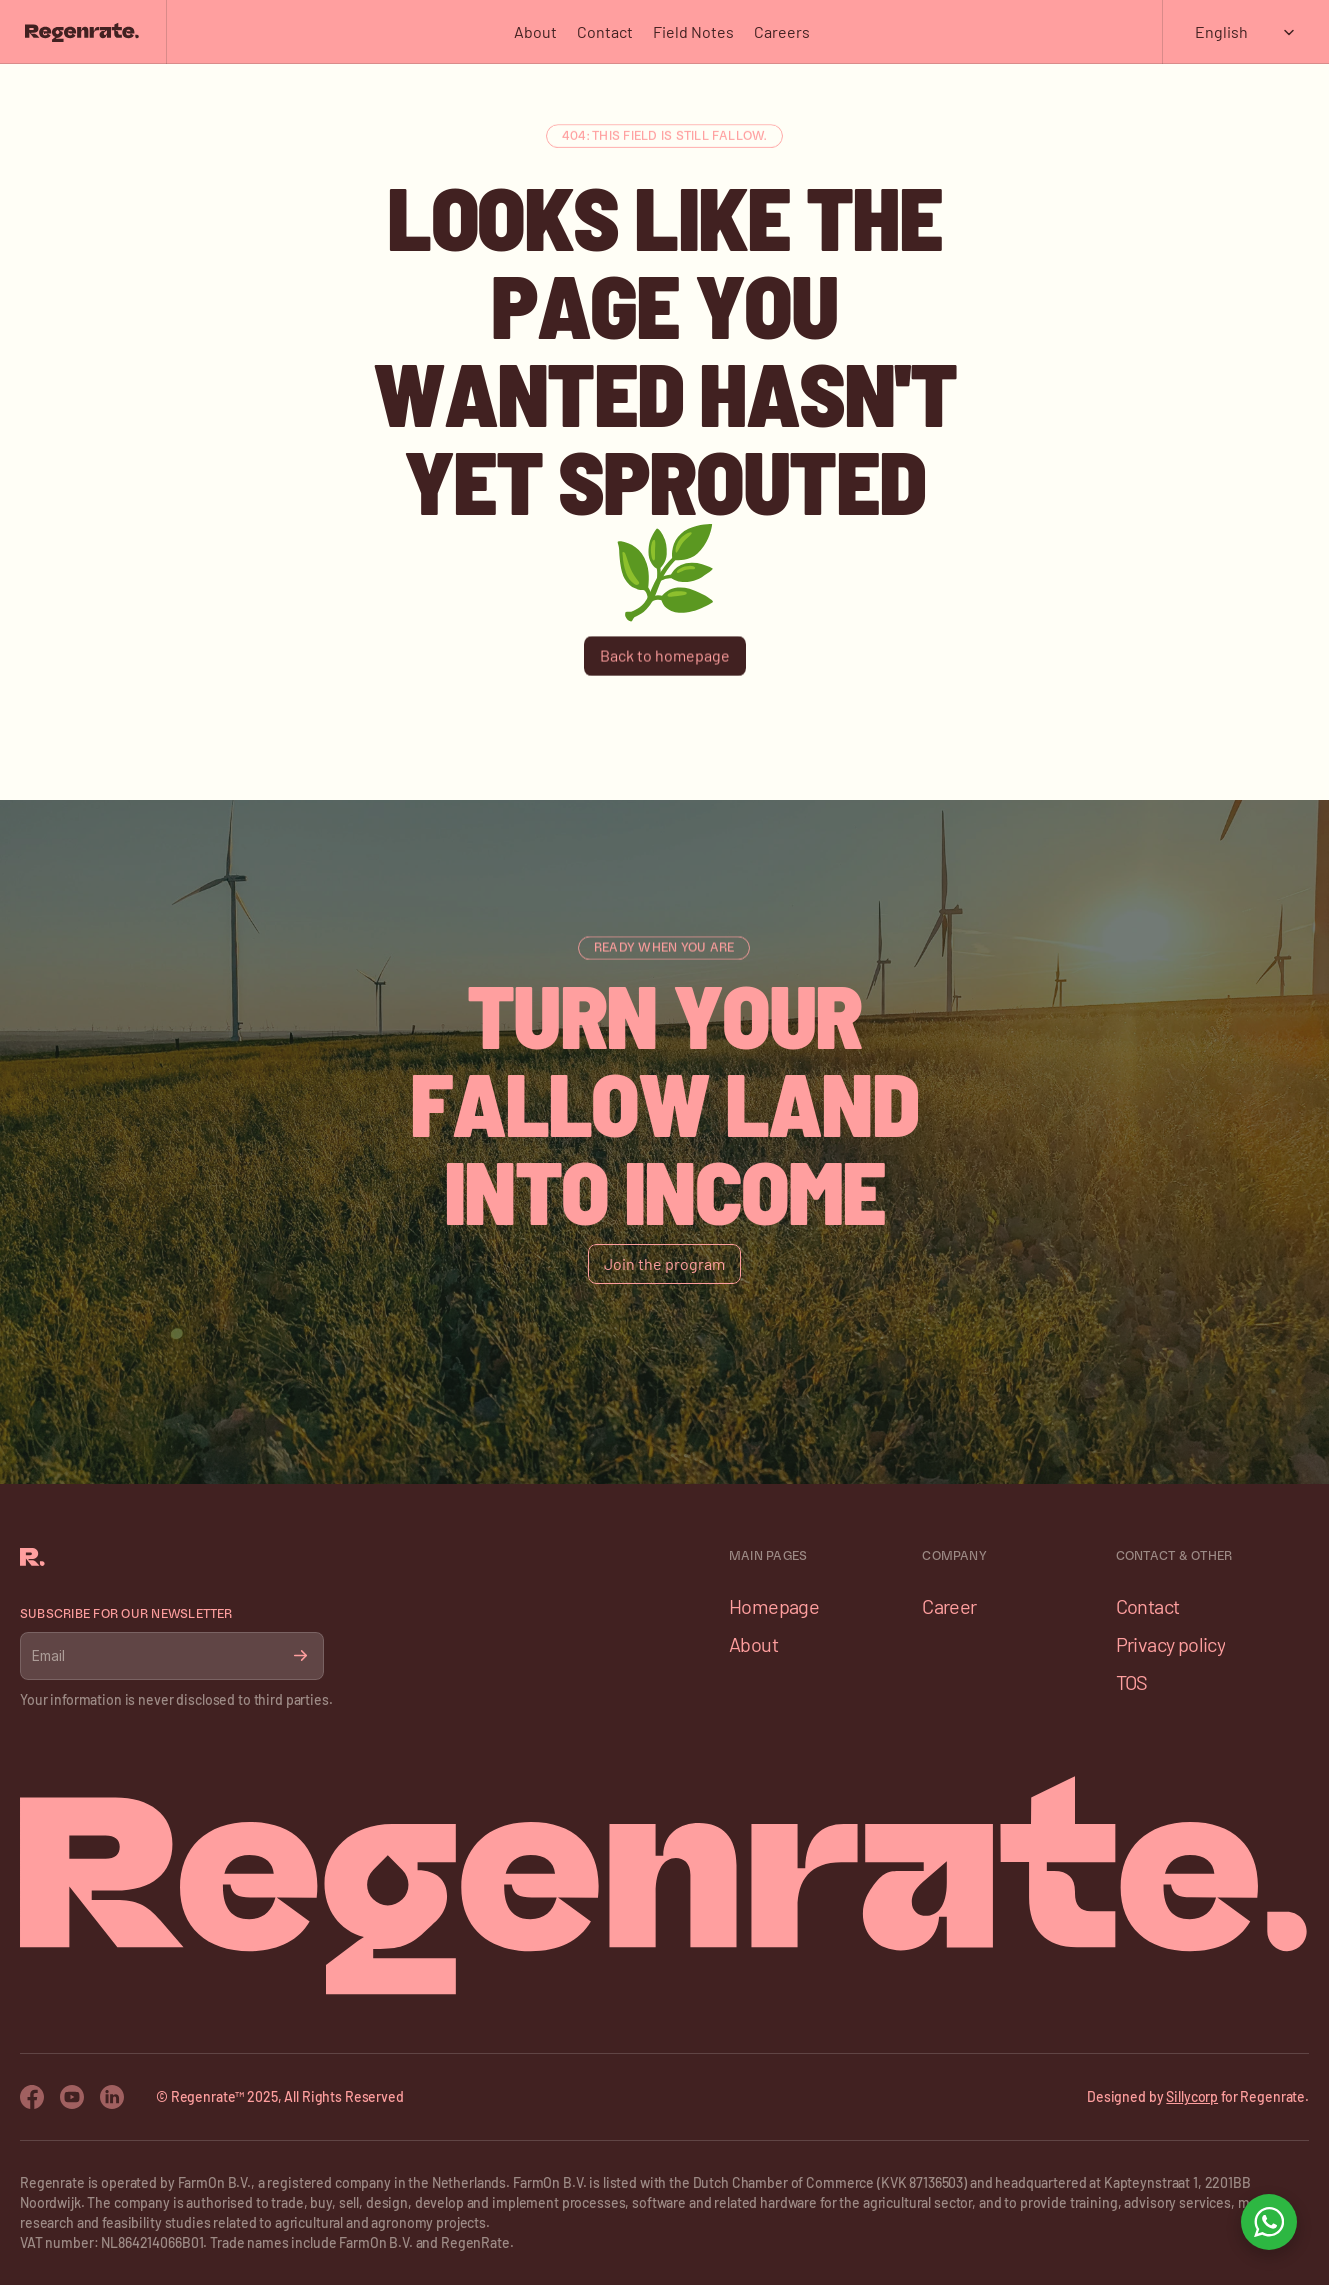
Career (949, 1606)
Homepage (774, 1606)
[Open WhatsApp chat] (1269, 2222)
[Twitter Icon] (112, 2097)
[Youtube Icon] (72, 2097)
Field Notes (693, 31)
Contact (605, 31)
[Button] (665, 656)
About (535, 31)
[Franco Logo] (81, 31)
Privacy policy (1171, 1644)
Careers (782, 31)
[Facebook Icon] (32, 2097)
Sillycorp (1192, 2096)
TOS (1132, 1682)
